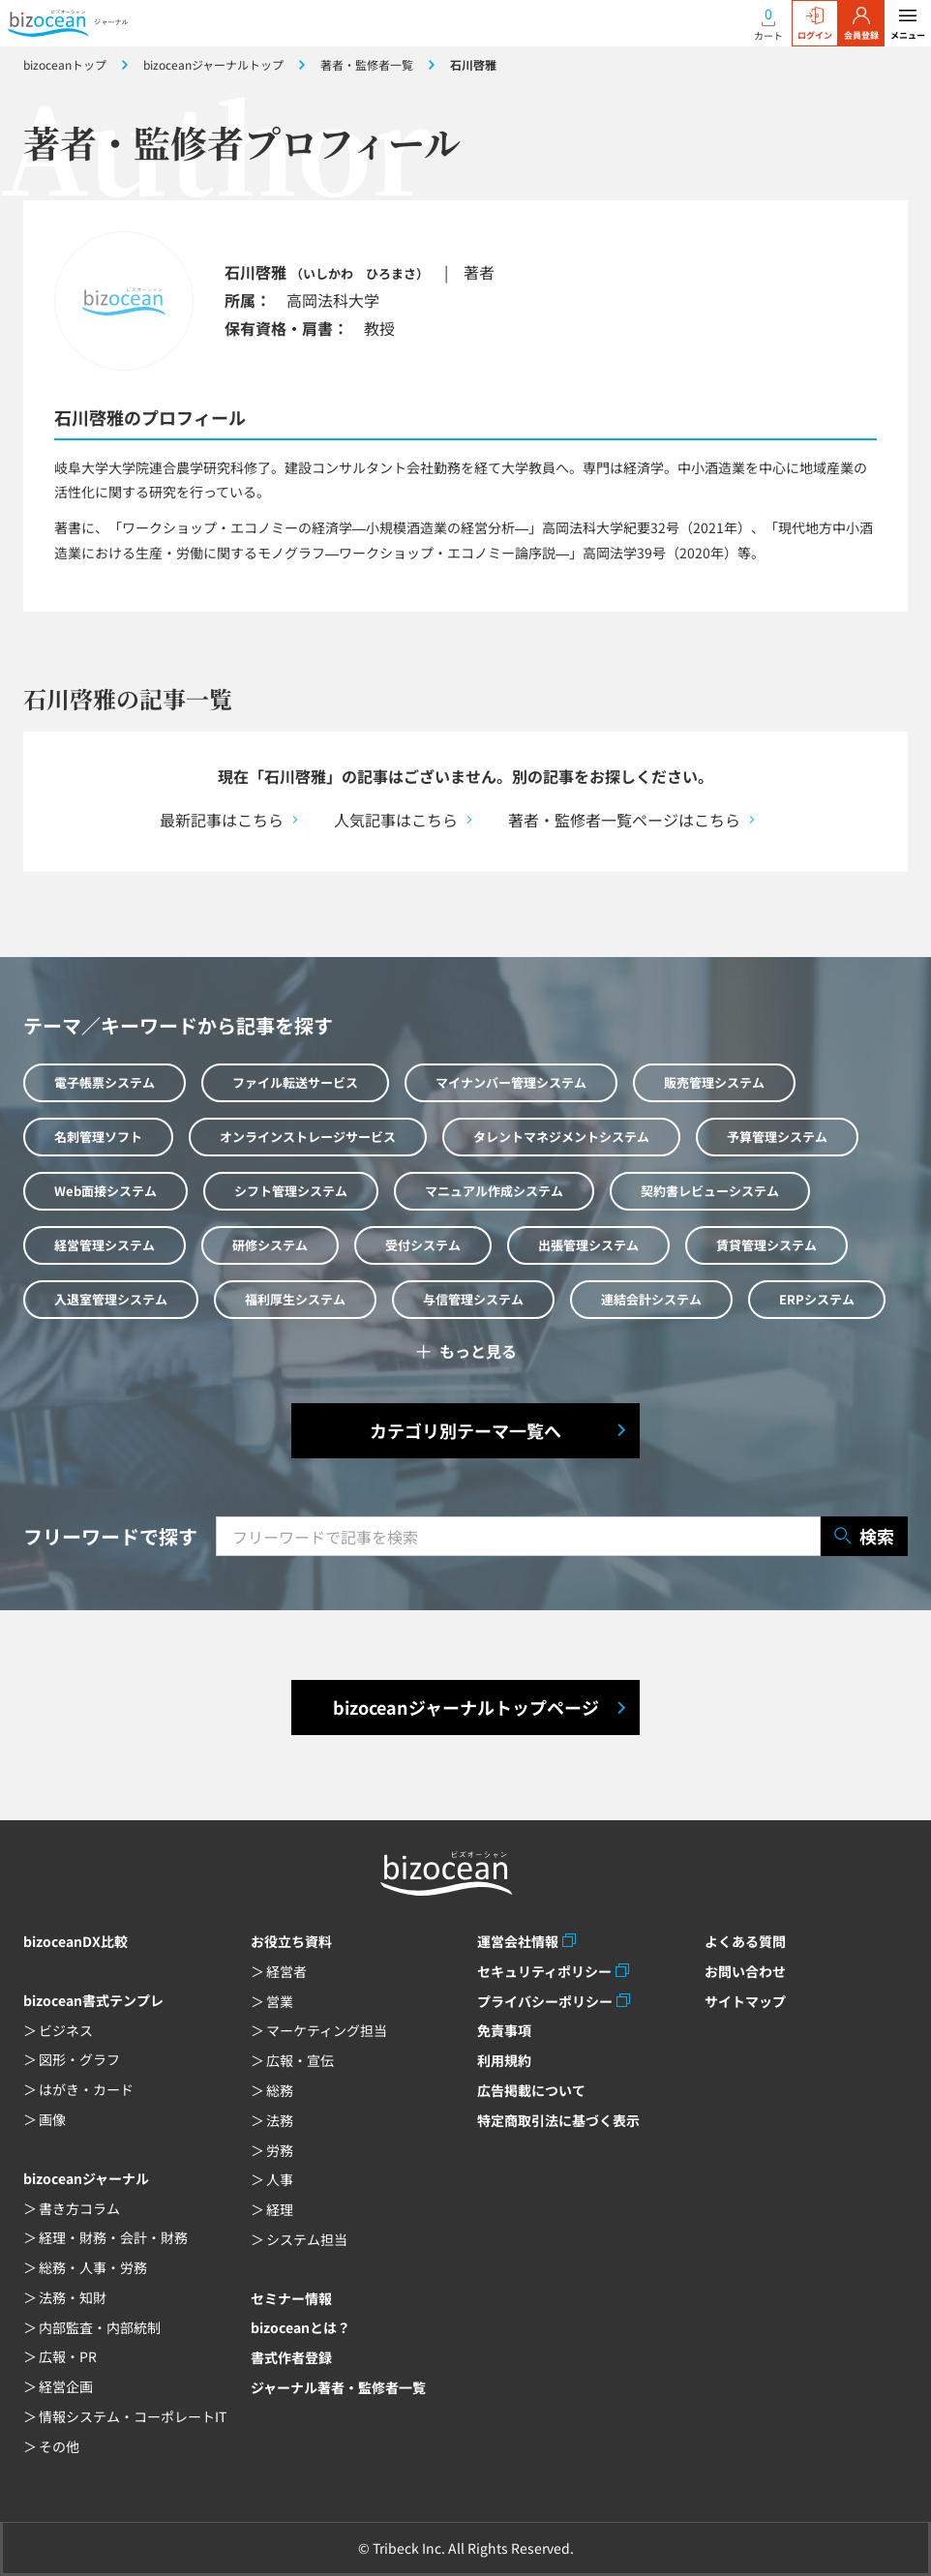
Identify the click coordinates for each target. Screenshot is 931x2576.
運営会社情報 (517, 1941)
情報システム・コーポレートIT (132, 2416)
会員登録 (861, 24)
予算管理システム (777, 1136)
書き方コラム (79, 2208)
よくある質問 (745, 1941)
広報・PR (68, 2356)
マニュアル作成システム (494, 1191)
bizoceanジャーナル (86, 2178)
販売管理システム (714, 1082)
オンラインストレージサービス (308, 1136)
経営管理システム (104, 1245)
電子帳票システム (104, 1082)
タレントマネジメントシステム (561, 1136)
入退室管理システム (110, 1299)
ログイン (814, 24)
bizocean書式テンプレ (93, 2000)
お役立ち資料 (291, 1941)
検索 (864, 1536)
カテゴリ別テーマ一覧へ (465, 1430)
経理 (279, 2209)
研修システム (270, 1245)
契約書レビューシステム (710, 1191)
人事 (279, 2179)
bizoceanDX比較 (75, 1941)
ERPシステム (817, 1299)
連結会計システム (651, 1299)
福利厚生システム (295, 1299)
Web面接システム (105, 1191)
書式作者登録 (291, 2357)
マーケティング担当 (326, 2030)
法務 (279, 2120)
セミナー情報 (291, 2298)
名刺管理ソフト (98, 1136)
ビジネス (66, 2030)
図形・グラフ (79, 2059)
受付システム (423, 1245)
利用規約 (504, 2060)
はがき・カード (86, 2089)
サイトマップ (745, 2001)
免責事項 (504, 2030)
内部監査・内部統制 (100, 2327)
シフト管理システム (290, 1191)
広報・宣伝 (300, 2060)
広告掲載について (531, 2090)
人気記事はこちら (396, 819)
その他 (59, 2446)
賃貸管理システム (766, 1245)
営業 (279, 2001)
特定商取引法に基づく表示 (558, 2120)
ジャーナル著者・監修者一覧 (338, 2387)
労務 (279, 2150)
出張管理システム (588, 1245)
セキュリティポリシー (544, 1971)
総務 (279, 2090)
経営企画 (66, 2386)
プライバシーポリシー (545, 2001)
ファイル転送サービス (295, 1082)
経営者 (286, 1971)
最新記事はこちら (222, 819)
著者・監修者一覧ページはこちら (624, 819)
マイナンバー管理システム (510, 1082)
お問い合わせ (745, 1971)
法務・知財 (72, 2297)
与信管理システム (473, 1299)
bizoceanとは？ (300, 2327)
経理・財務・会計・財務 (113, 2237)
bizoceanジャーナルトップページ (466, 1707)
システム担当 (306, 2239)
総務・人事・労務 (93, 2267)
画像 (52, 2119)
